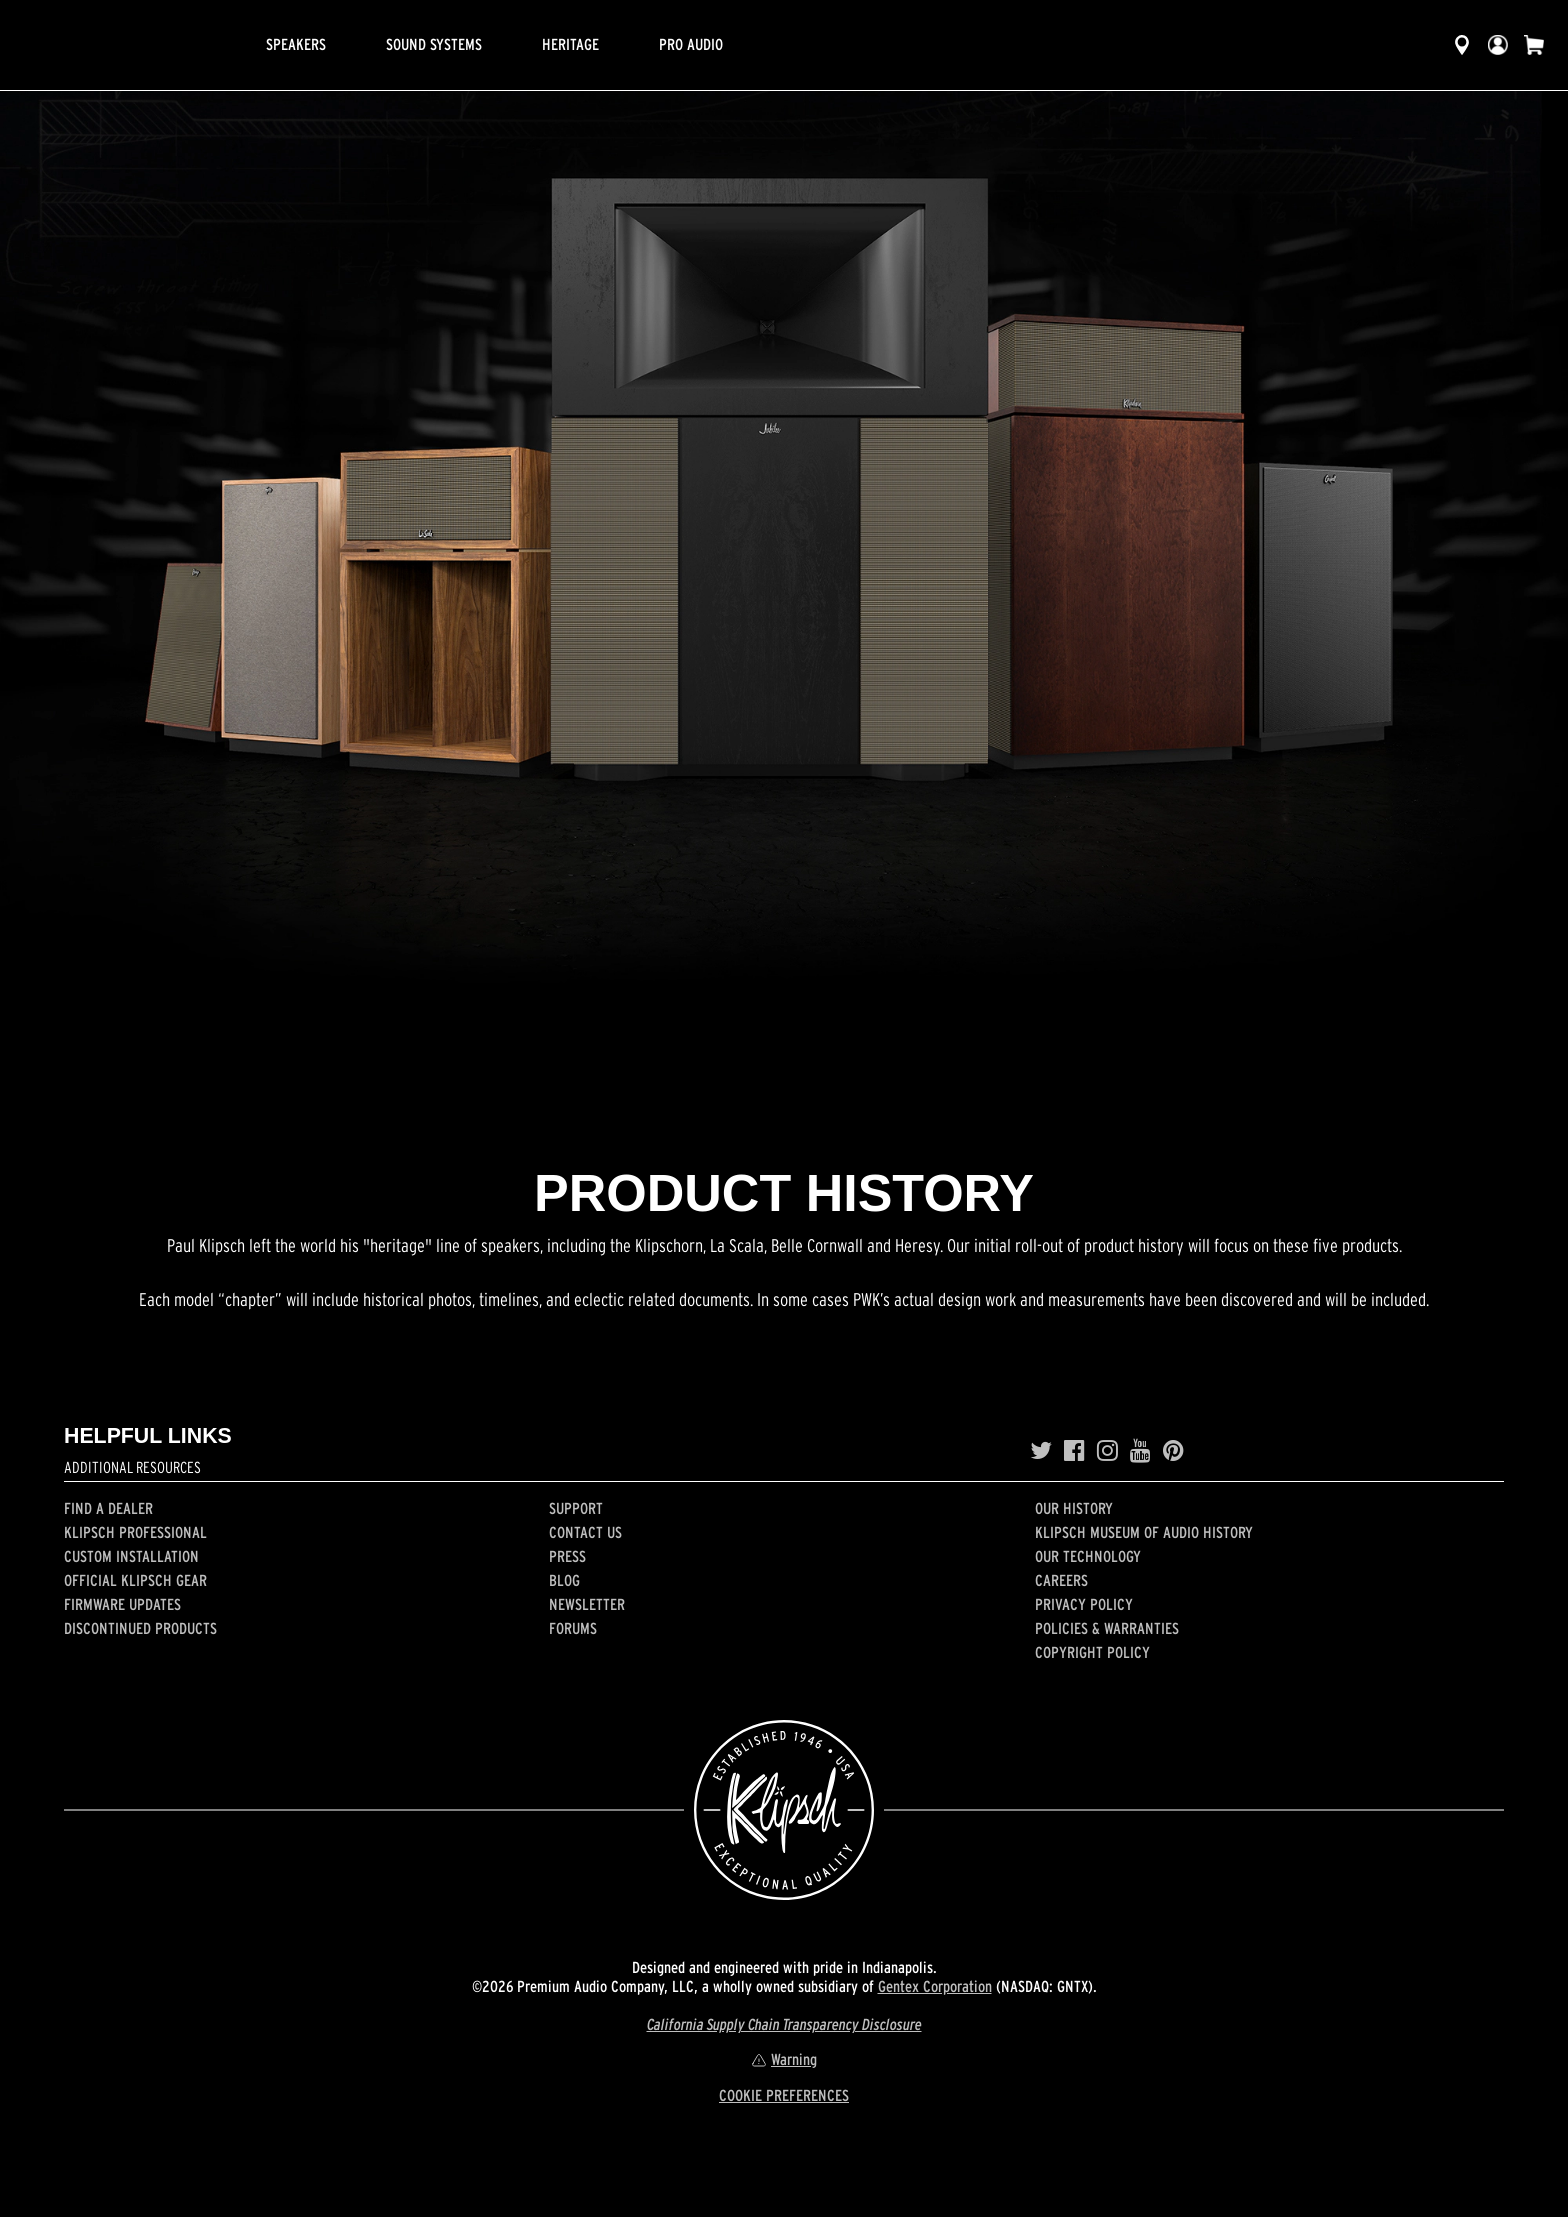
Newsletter (587, 1604)
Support (576, 1508)
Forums (573, 1628)
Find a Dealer (108, 1508)
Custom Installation (131, 1556)
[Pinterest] (1173, 1451)
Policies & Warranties (1107, 1628)
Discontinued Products (140, 1628)
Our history (1074, 1508)
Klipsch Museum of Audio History (1144, 1532)
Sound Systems (434, 44)
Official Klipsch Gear (135, 1580)
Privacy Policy (1084, 1604)
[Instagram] (1107, 1451)
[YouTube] (1140, 1451)
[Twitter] (1041, 1451)
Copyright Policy (1092, 1652)
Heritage (570, 44)
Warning (784, 2059)
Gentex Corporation (935, 1986)
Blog (564, 1580)
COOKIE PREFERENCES (784, 2095)
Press (567, 1556)
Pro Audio (691, 44)
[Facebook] (1074, 1451)
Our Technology (1088, 1556)
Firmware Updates (122, 1604)
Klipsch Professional (135, 1532)
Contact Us (585, 1532)
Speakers (296, 44)
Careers (1061, 1580)
